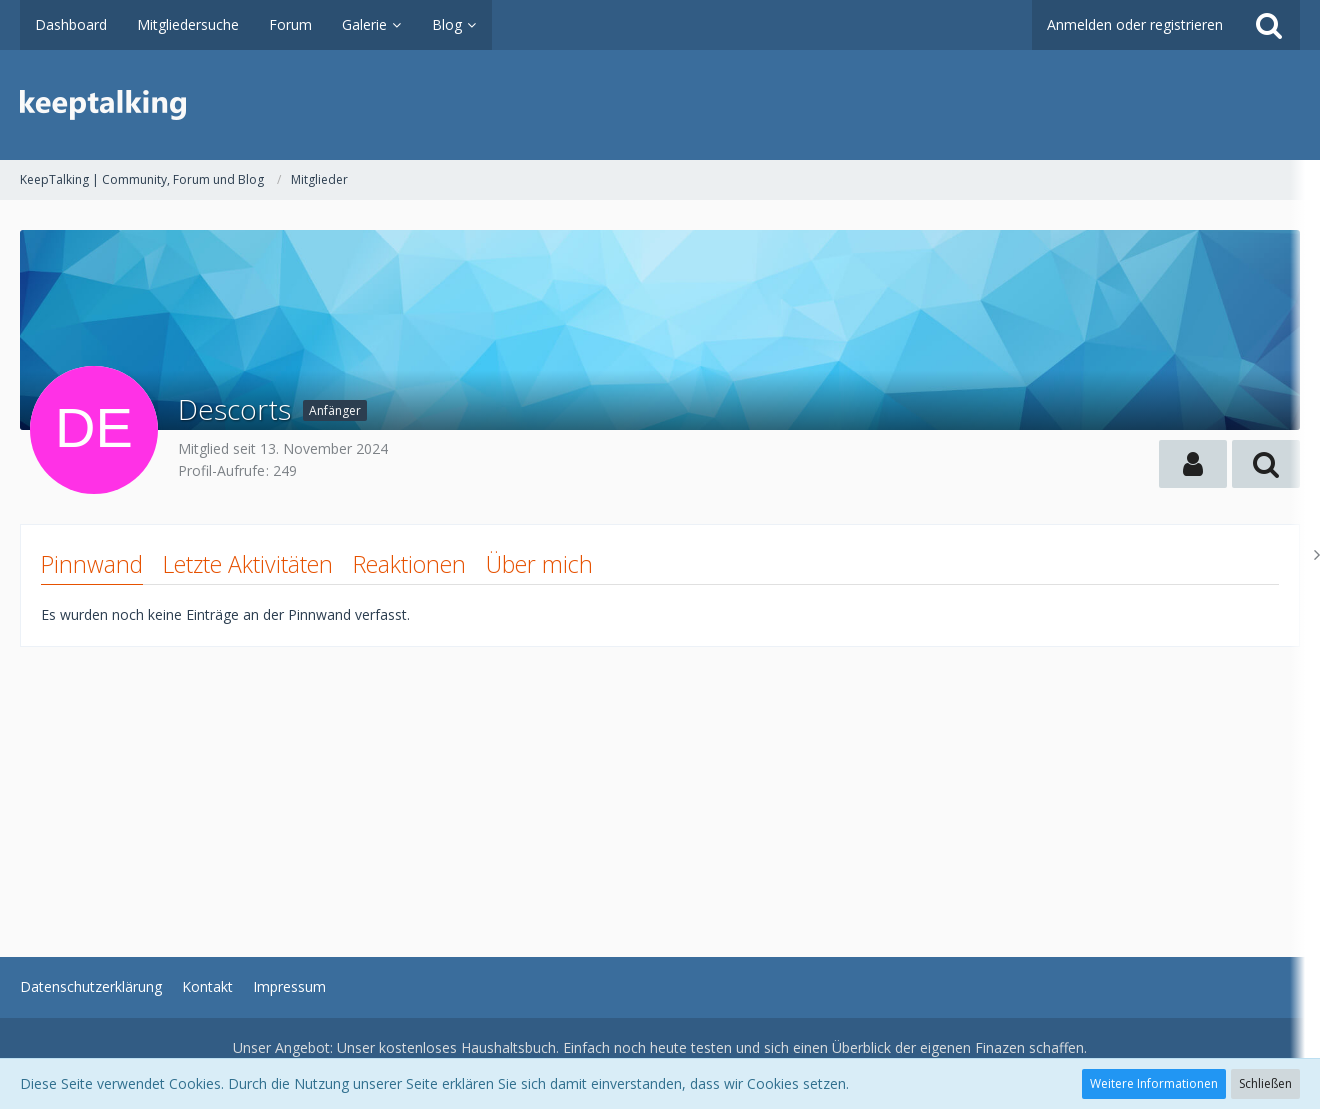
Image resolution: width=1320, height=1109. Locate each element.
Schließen (1265, 1083)
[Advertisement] (620, 787)
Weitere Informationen (1154, 1083)
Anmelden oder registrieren (1135, 24)
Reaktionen (409, 564)
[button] (1193, 464)
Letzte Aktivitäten (248, 564)
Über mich (539, 564)
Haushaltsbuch (508, 1047)
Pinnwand (92, 564)
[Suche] (1269, 25)
